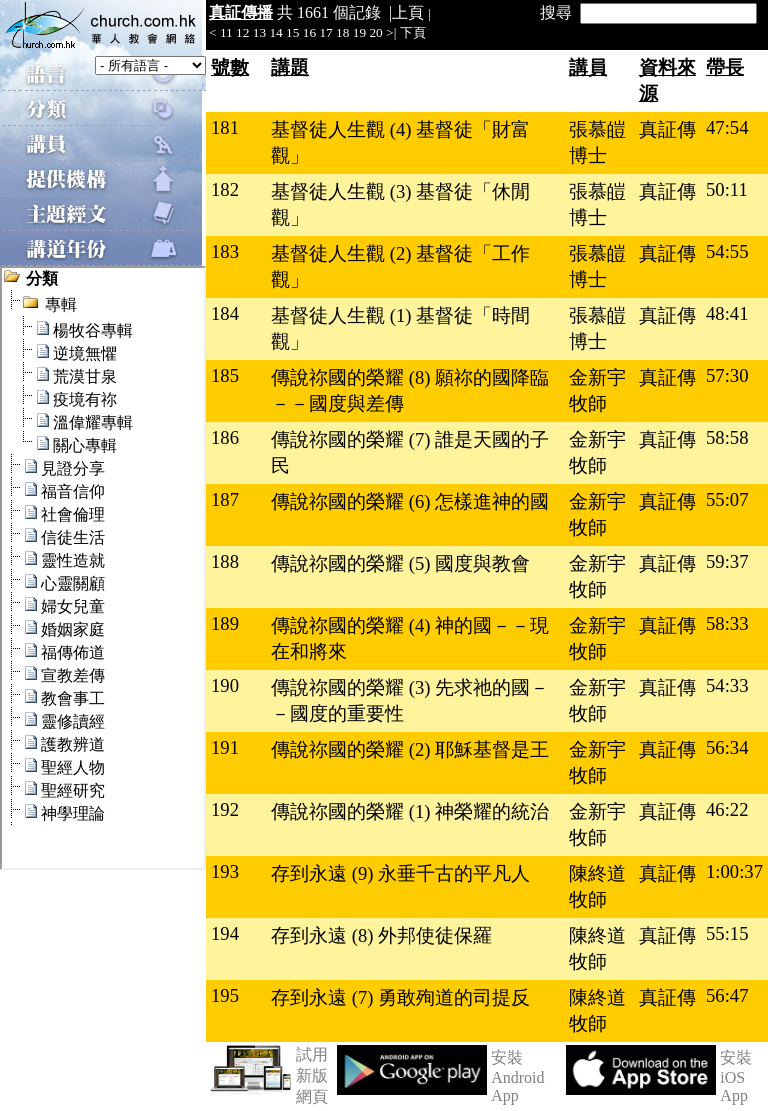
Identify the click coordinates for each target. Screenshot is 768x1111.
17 (325, 32)
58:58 (727, 437)
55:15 (727, 933)
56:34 (727, 747)
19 (359, 32)
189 (225, 623)
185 (225, 375)
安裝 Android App (517, 1076)
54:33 (727, 685)
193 (225, 871)
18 (342, 32)
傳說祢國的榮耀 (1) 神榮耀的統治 (410, 811)
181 (225, 127)
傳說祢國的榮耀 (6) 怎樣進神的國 (410, 501)
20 (375, 32)
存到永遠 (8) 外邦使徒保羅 (381, 935)
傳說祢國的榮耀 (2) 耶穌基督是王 (410, 749)
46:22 (727, 809)
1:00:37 (734, 871)
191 (225, 747)
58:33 (727, 623)
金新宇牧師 (597, 390)
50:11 (727, 189)
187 (225, 499)
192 (225, 809)
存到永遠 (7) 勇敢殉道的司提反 (400, 997)
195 (225, 995)
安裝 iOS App (736, 1076)
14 (275, 32)
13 (259, 32)
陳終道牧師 (597, 886)
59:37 (727, 561)
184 (225, 313)
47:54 (727, 127)
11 (226, 32)
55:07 (727, 499)
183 (225, 251)
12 (242, 32)
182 (225, 189)
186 (225, 437)
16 (309, 32)
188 (225, 561)
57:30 (727, 375)
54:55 (727, 251)
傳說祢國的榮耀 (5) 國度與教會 (400, 563)
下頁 (413, 32)
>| (391, 32)
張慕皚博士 (597, 142)
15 (292, 32)
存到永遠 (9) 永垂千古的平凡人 (400, 873)
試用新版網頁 (312, 1075)
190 (225, 685)
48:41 (727, 313)
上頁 (408, 12)
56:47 (727, 995)
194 (225, 933)
